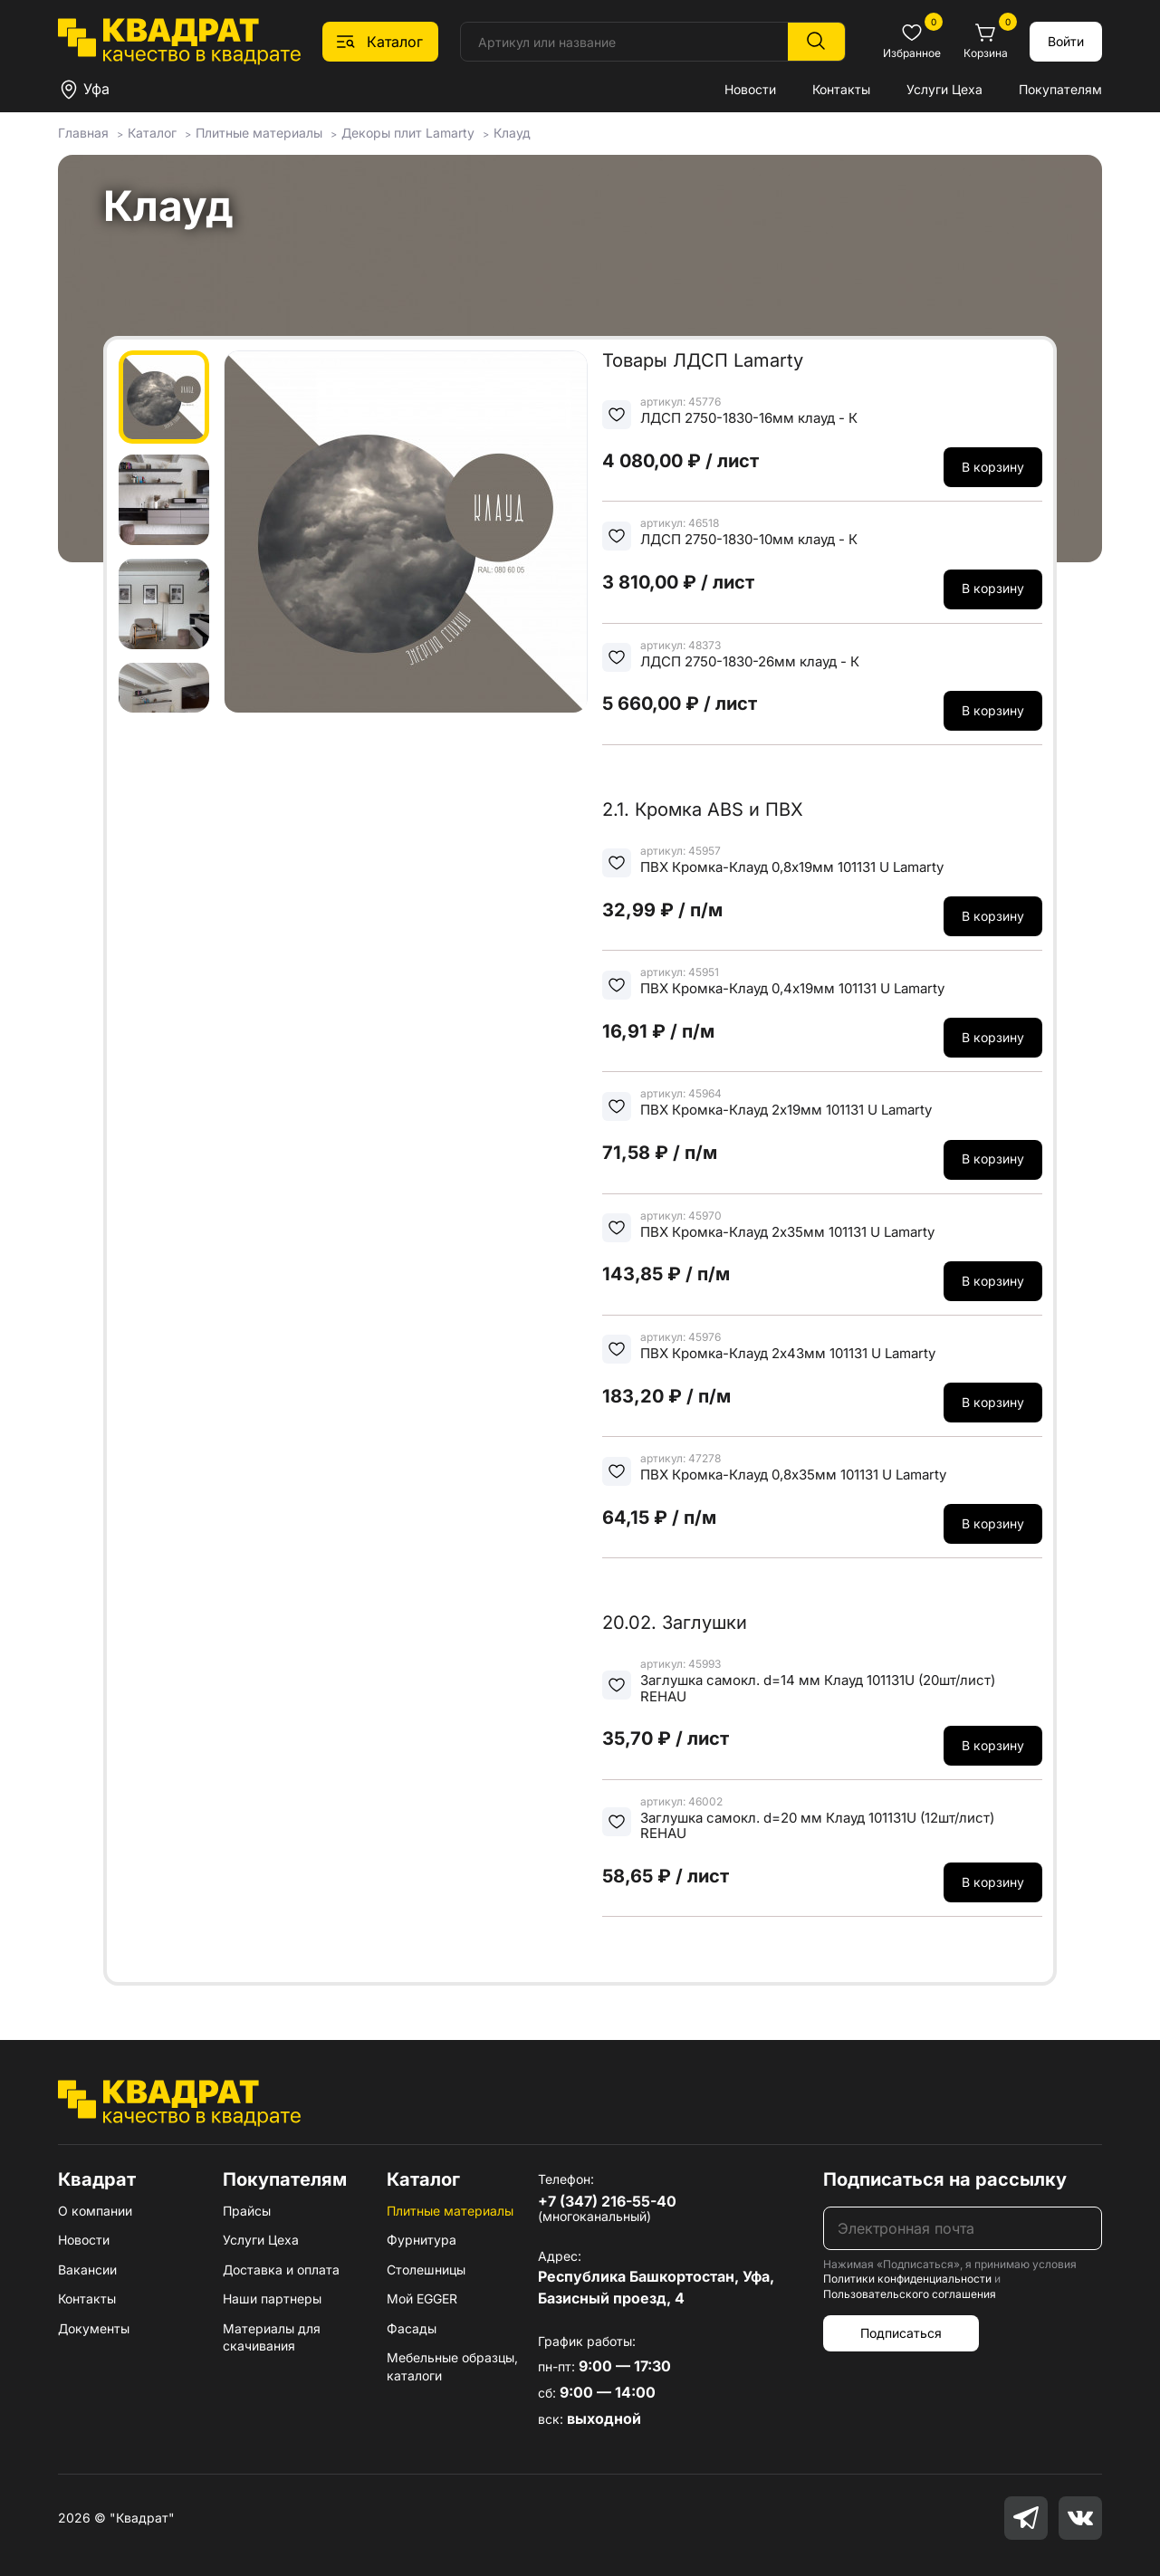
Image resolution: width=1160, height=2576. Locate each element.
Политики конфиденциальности (907, 2278)
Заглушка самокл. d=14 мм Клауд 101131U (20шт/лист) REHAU (817, 1688)
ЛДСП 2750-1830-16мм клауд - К (749, 418)
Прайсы (247, 2210)
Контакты (841, 89)
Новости (750, 89)
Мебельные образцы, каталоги (452, 2366)
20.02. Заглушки (674, 1622)
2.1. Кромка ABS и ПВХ (702, 809)
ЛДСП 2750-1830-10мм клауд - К (749, 539)
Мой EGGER (422, 2298)
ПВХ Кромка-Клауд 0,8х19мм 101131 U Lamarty (792, 867)
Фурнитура (421, 2239)
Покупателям (1060, 89)
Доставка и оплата (281, 2269)
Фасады (411, 2328)
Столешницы (426, 2269)
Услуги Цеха (944, 89)
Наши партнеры (272, 2298)
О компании (95, 2210)
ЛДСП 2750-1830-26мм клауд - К (749, 661)
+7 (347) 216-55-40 (607, 2201)
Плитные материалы (450, 2210)
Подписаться (901, 2333)
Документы (93, 2328)
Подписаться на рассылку (945, 2179)
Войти (1066, 41)
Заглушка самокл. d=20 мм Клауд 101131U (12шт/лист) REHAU (817, 1826)
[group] (406, 531)
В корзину (993, 466)
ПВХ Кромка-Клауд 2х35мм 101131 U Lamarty (787, 1232)
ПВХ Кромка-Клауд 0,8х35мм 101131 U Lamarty (793, 1474)
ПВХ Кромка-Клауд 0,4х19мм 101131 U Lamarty (792, 988)
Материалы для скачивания (272, 2337)
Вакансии (87, 2269)
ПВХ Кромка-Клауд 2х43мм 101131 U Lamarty (787, 1353)
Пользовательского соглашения (909, 2294)
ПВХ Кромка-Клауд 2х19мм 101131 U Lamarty (786, 1109)
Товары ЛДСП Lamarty (702, 360)
